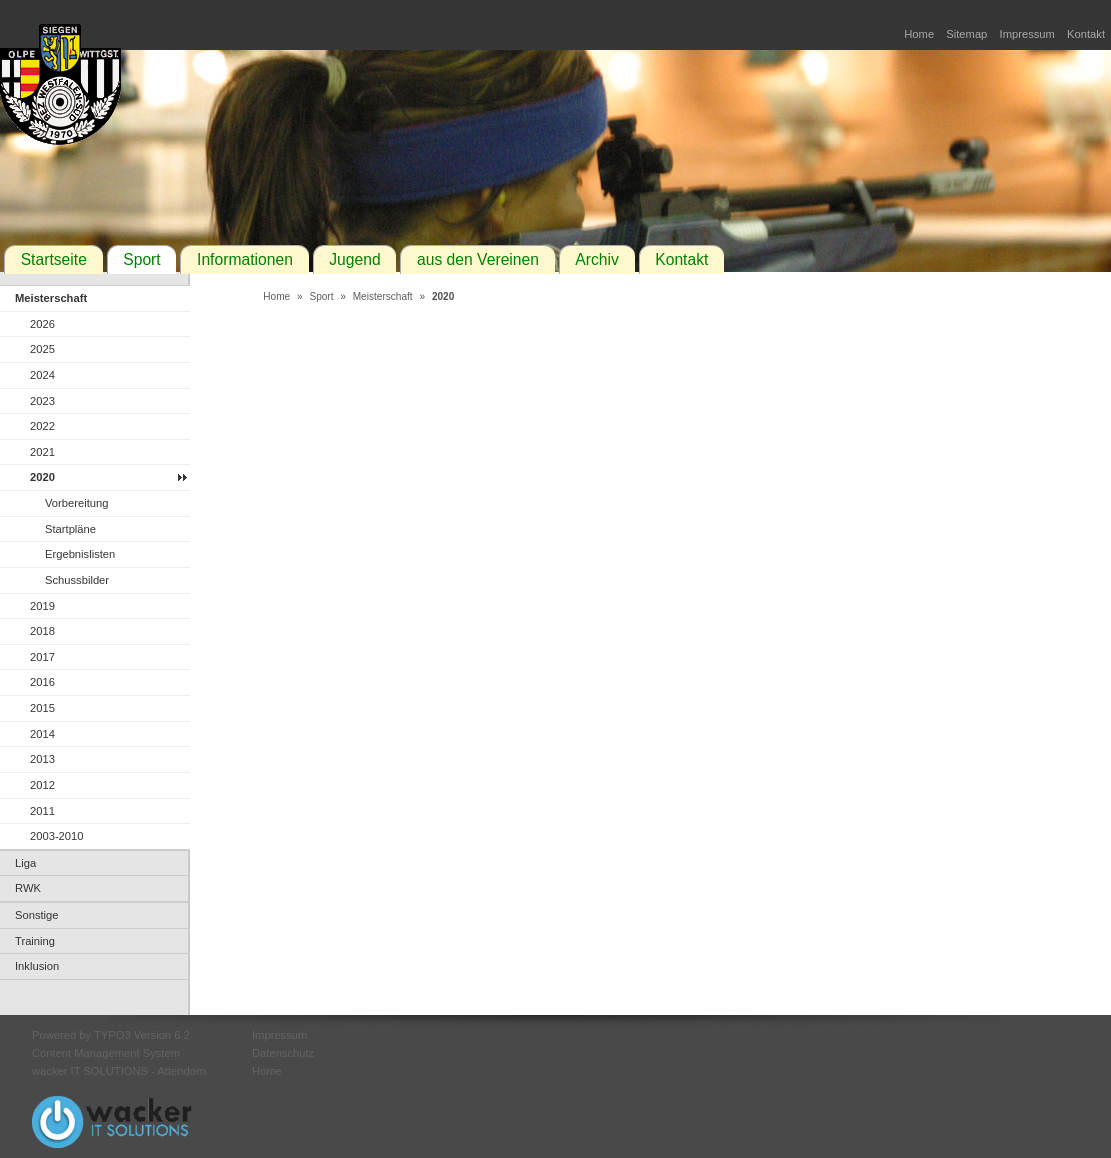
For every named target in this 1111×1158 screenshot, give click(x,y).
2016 (42, 682)
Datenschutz (283, 1053)
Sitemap (966, 34)
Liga (25, 863)
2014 (42, 734)
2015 (42, 708)
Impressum (1027, 34)
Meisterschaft (51, 298)
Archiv (597, 259)
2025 (42, 349)
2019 (42, 606)
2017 (42, 657)
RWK (28, 888)
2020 (42, 477)
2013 (42, 759)
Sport (141, 259)
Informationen (245, 259)
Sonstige (37, 915)
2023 (42, 401)
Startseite (54, 259)
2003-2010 (57, 836)
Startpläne (70, 529)
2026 (42, 324)
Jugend (354, 259)
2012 (42, 785)
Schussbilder (77, 580)
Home (919, 34)
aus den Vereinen (478, 259)
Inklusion (37, 966)
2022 (42, 426)
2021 (42, 452)
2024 (42, 375)
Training (35, 941)
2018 (42, 631)
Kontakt (1086, 34)
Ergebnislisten (80, 554)
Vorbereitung (76, 503)
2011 (42, 811)
